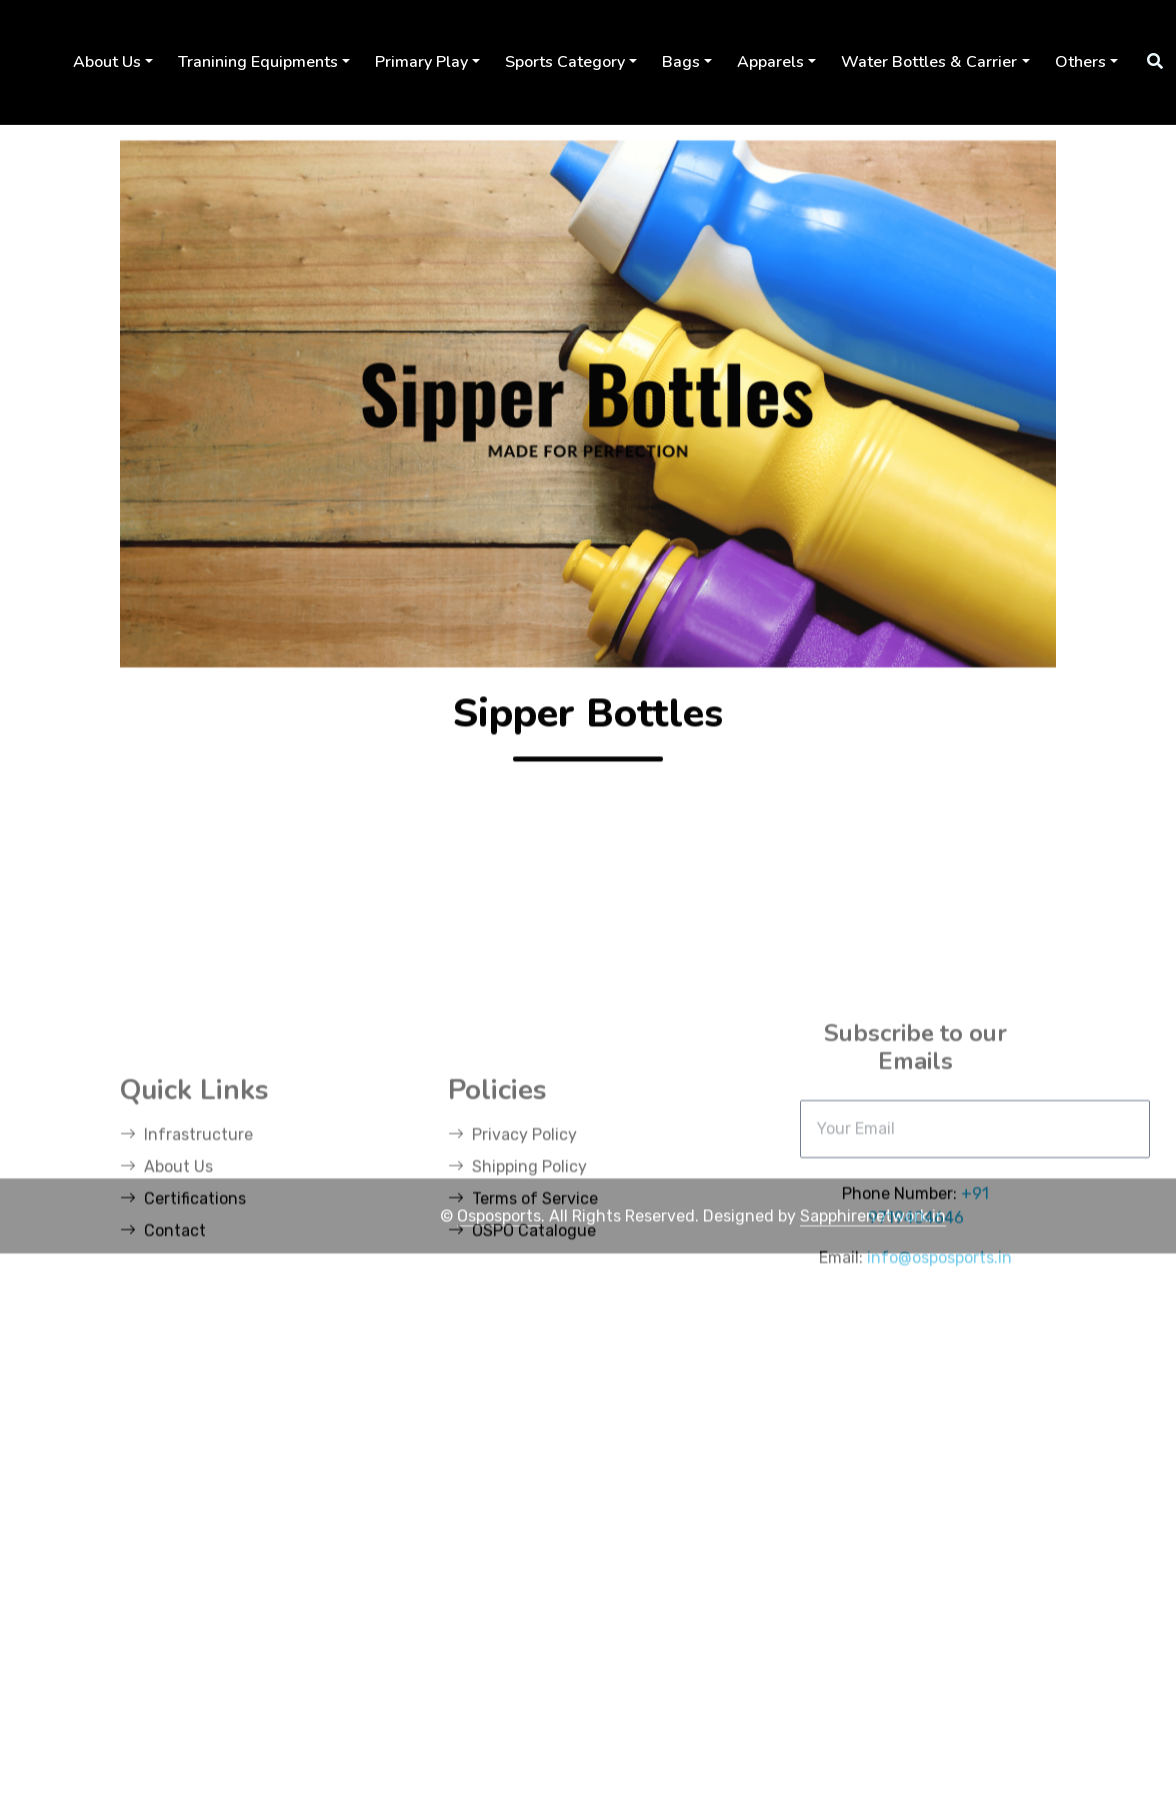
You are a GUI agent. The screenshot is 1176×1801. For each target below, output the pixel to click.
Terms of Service (523, 1326)
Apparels (770, 62)
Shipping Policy (517, 1294)
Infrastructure (186, 1262)
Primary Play (421, 62)
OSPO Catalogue (522, 1358)
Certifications (183, 1326)
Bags (681, 62)
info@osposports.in (939, 1384)
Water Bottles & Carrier (929, 62)
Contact (163, 1358)
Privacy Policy (512, 1262)
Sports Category (565, 62)
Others (1080, 62)
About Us (107, 62)
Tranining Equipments (258, 62)
